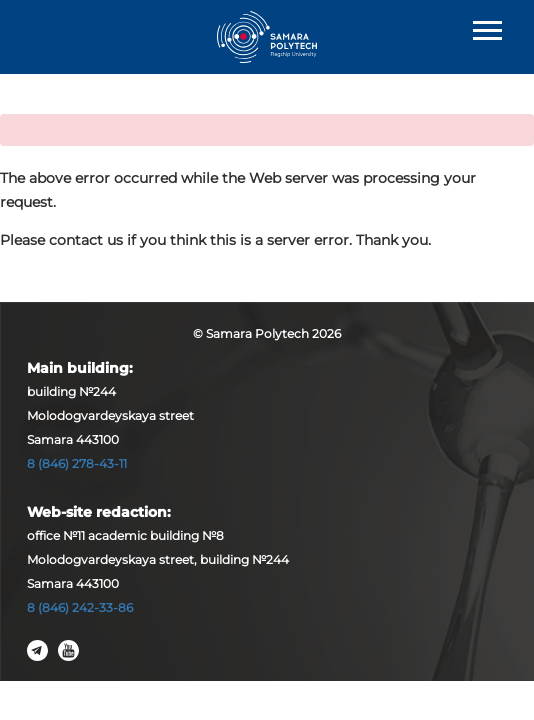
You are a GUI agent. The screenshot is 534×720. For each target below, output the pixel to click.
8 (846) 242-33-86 (80, 607)
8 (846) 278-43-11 (77, 463)
